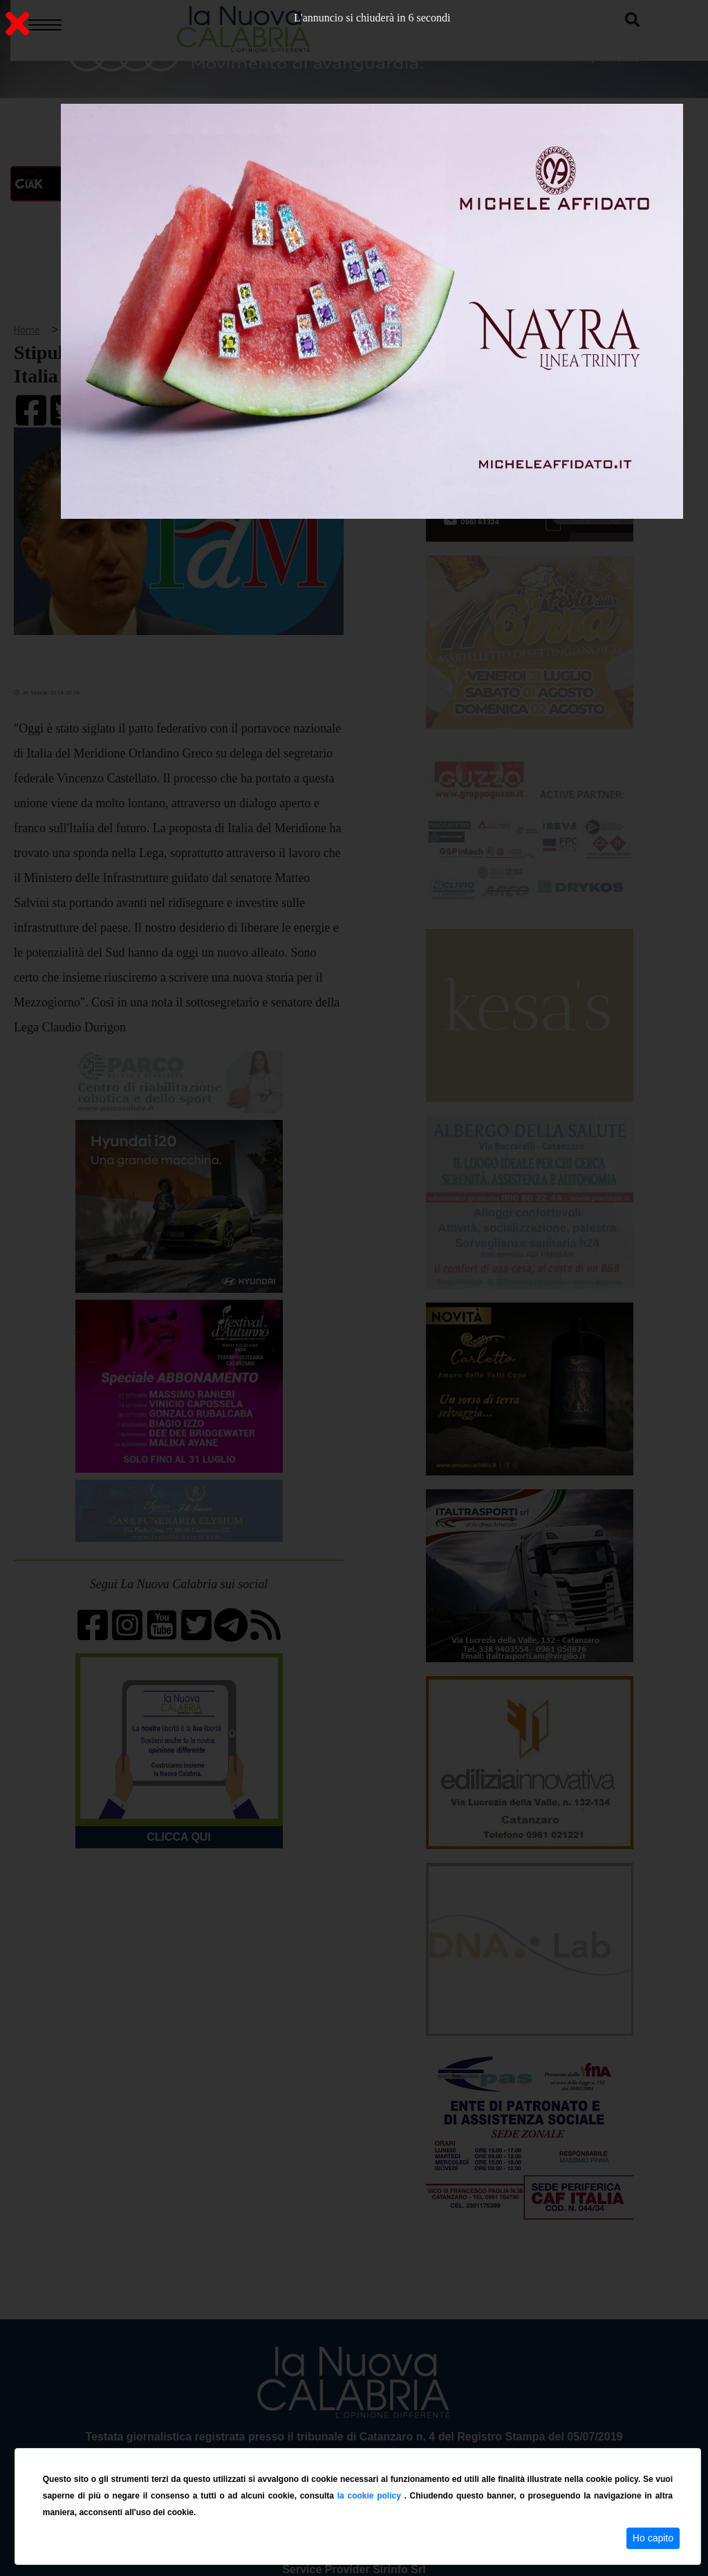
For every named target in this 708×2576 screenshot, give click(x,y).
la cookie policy (370, 2496)
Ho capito (653, 2537)
